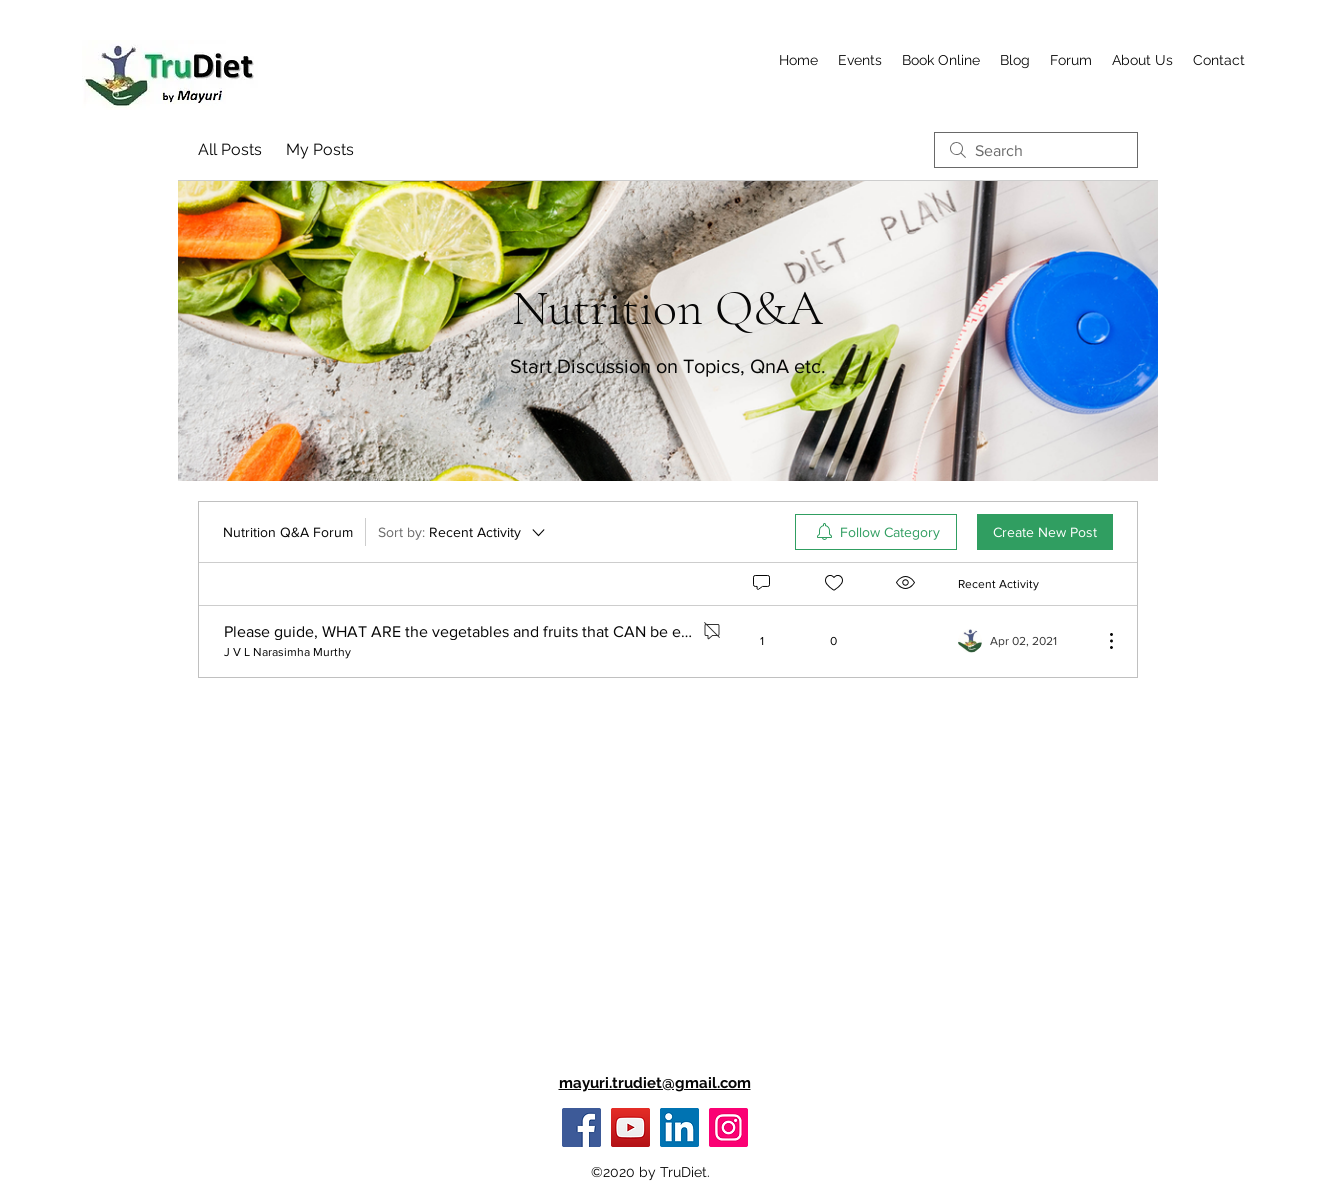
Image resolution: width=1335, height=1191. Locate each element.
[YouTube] (630, 1127)
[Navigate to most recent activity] (1022, 641)
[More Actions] (1101, 641)
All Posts (230, 149)
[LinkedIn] (679, 1127)
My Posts (320, 149)
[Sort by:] (463, 532)
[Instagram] (728, 1127)
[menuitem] (876, 532)
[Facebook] (581, 1127)
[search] (1036, 150)
